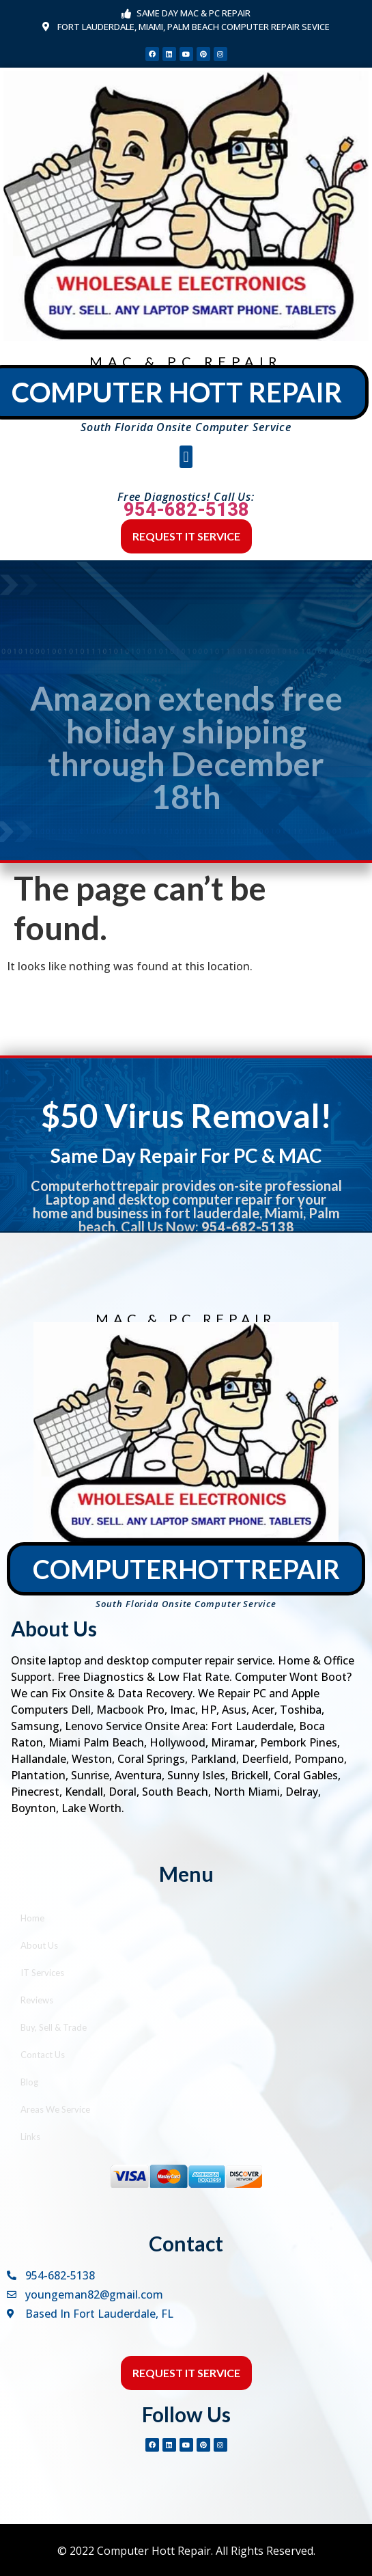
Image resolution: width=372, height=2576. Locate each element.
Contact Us (42, 2054)
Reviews (36, 2000)
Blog (29, 2082)
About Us (39, 1945)
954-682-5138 (186, 510)
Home (32, 1918)
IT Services (42, 1972)
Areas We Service (55, 2109)
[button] (186, 457)
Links (30, 2136)
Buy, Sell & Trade (53, 2027)
